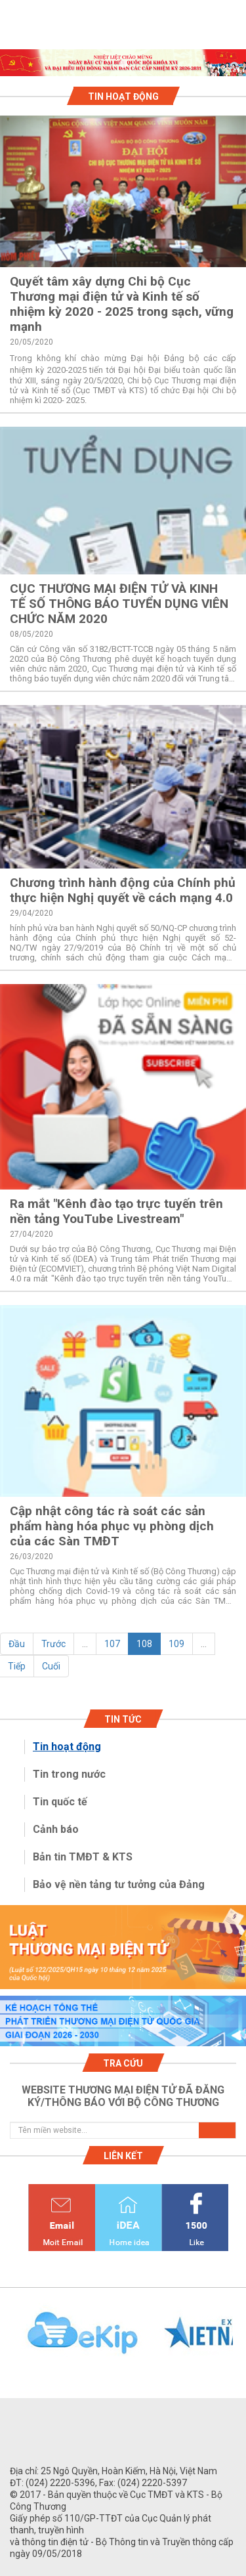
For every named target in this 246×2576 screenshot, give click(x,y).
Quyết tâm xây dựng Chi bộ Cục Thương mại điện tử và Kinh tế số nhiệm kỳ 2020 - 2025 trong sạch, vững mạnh (122, 304)
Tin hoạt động (67, 1746)
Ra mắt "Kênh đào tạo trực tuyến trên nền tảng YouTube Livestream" (116, 1211)
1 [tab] (123, 64)
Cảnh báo (56, 1829)
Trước (53, 1644)
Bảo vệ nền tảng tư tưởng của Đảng (119, 1884)
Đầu (17, 1644)
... (85, 1644)
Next (239, 2340)
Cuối (51, 1666)
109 (176, 1644)
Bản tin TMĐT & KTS (83, 1857)
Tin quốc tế (60, 1801)
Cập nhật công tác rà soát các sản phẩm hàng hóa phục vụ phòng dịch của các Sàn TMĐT (112, 1526)
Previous (6, 2340)
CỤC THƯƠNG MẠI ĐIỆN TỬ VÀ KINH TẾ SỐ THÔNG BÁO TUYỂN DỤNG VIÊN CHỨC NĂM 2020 (119, 603)
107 (112, 1644)
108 (144, 1644)
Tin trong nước (69, 1774)
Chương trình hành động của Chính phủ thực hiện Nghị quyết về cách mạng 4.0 (123, 890)
